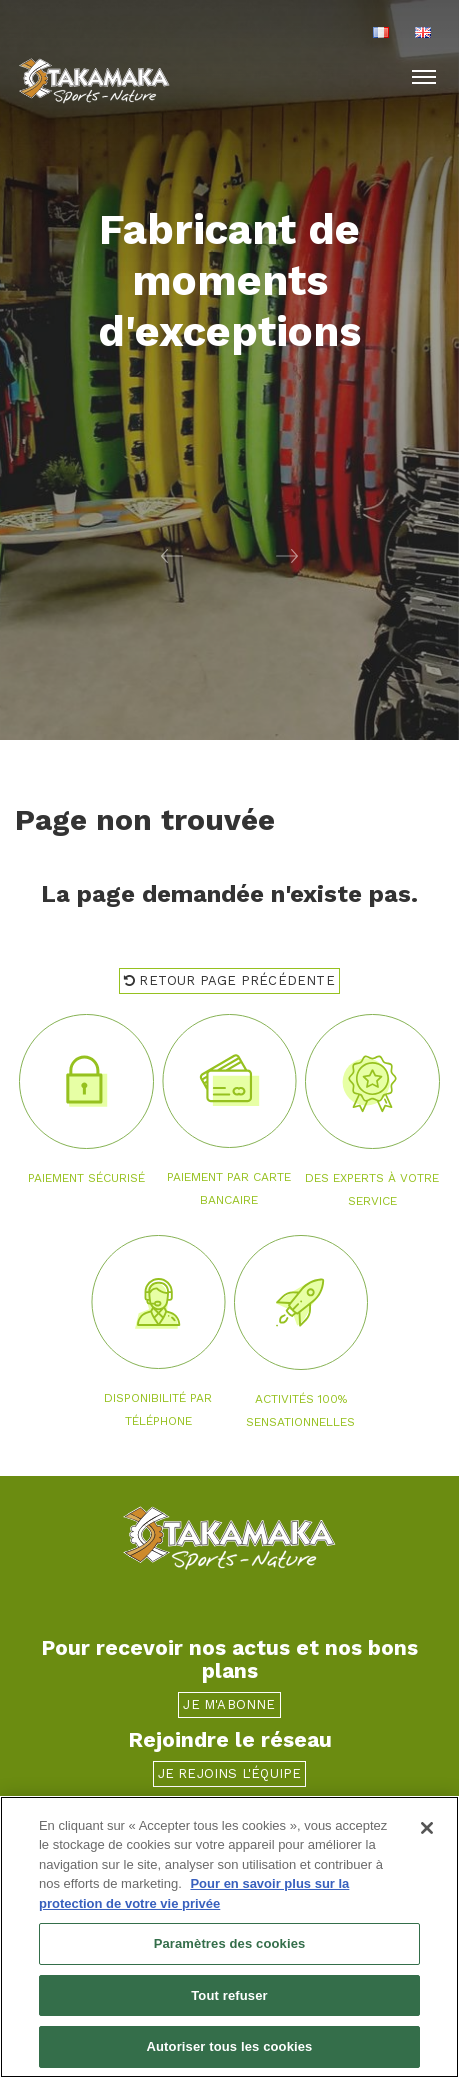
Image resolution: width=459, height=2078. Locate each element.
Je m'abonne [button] (229, 1704)
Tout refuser (229, 1995)
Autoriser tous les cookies (230, 2047)
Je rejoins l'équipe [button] (230, 1773)
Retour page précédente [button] (229, 980)
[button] (115, 555)
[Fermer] (427, 1828)
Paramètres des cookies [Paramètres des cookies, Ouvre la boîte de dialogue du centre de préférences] (230, 1943)
